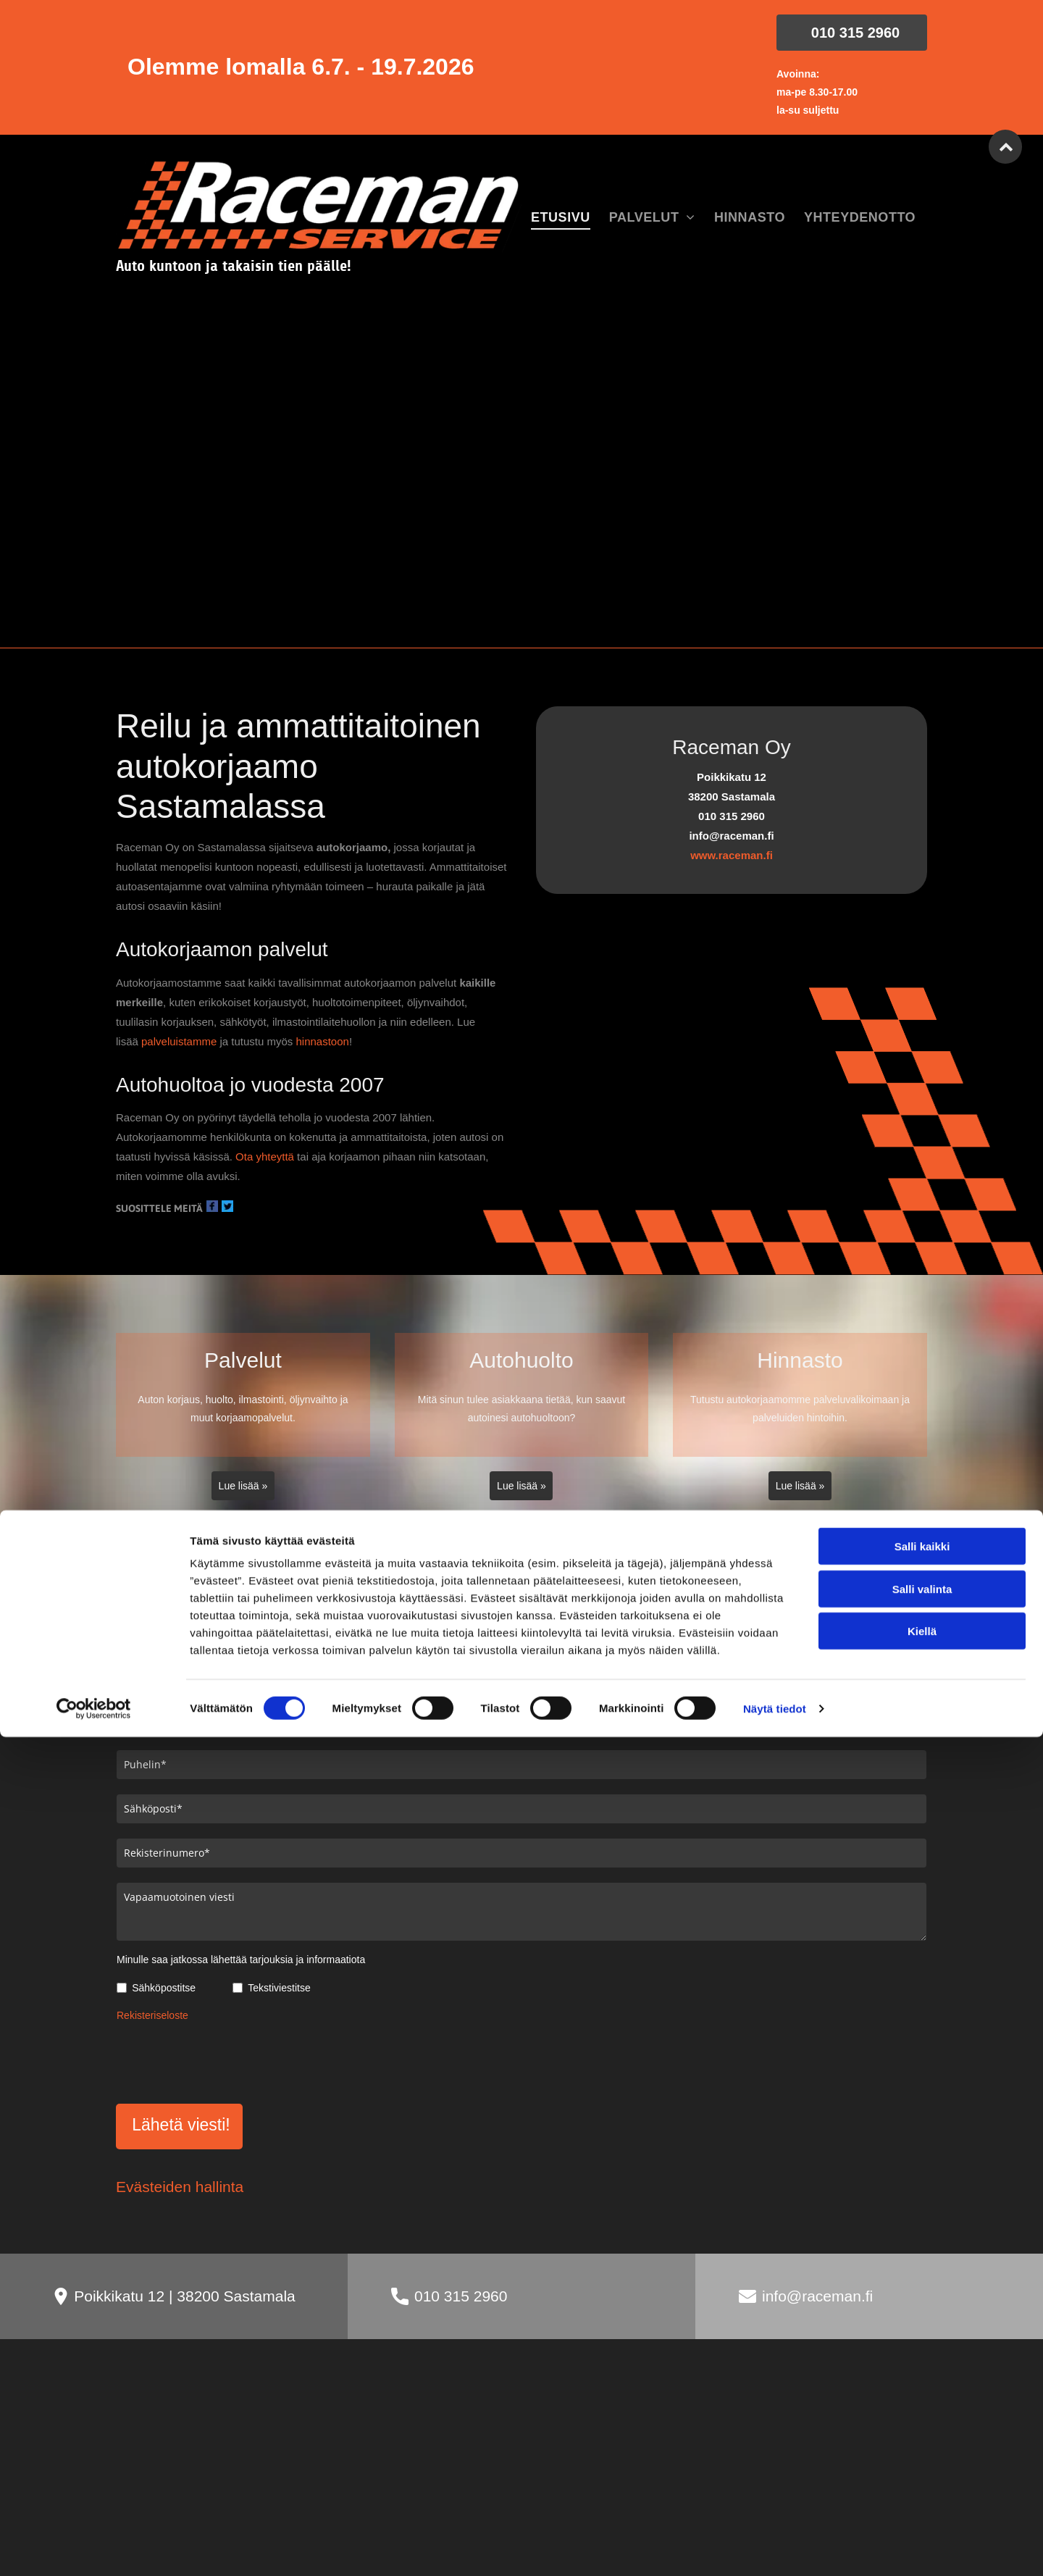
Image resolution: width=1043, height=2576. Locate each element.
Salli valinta (922, 2427)
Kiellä (922, 2470)
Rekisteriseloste (152, 2015)
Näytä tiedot (774, 2547)
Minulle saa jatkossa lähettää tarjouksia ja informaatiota (241, 1959)
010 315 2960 (460, 2228)
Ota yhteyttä (264, 1156)
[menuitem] (561, 218)
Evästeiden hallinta (179, 2119)
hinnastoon (322, 1041)
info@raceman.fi (817, 2228)
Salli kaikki (922, 2385)
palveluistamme (179, 1041)
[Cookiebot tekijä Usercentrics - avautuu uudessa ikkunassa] (93, 2548)
